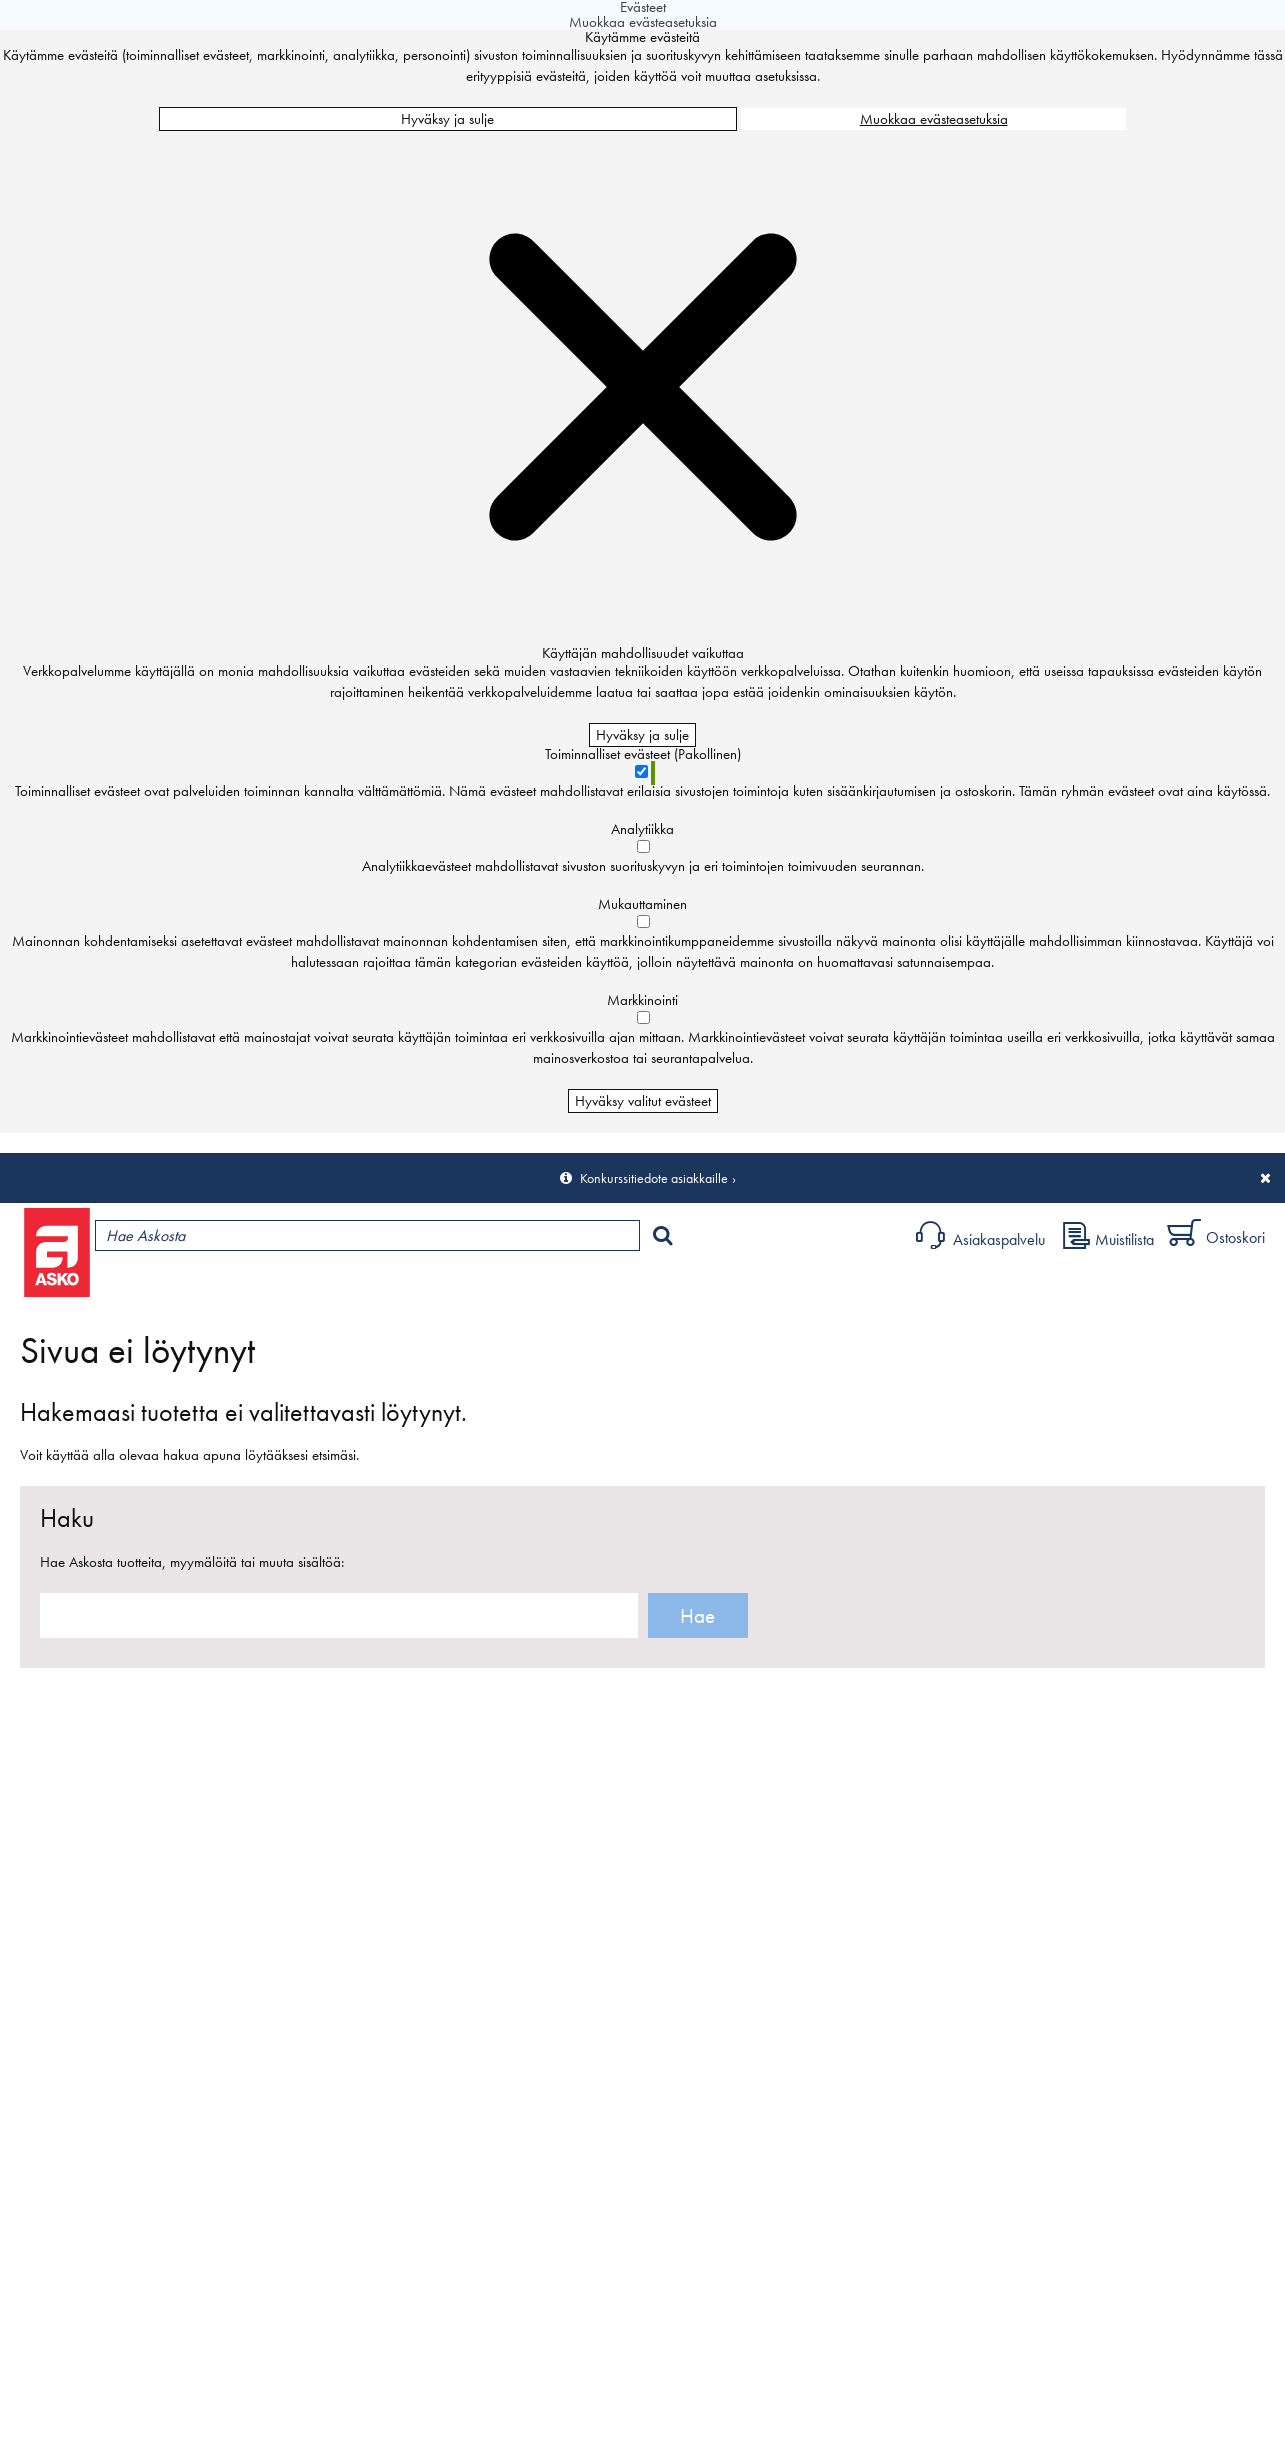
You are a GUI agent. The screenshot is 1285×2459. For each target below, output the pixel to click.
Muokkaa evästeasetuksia (934, 119)
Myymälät (335, 1285)
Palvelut (441, 1285)
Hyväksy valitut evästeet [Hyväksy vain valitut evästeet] (643, 1101)
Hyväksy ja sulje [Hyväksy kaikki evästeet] (447, 119)
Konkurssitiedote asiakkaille (654, 1178)
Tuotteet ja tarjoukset (188, 1285)
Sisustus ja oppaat (557, 1285)
